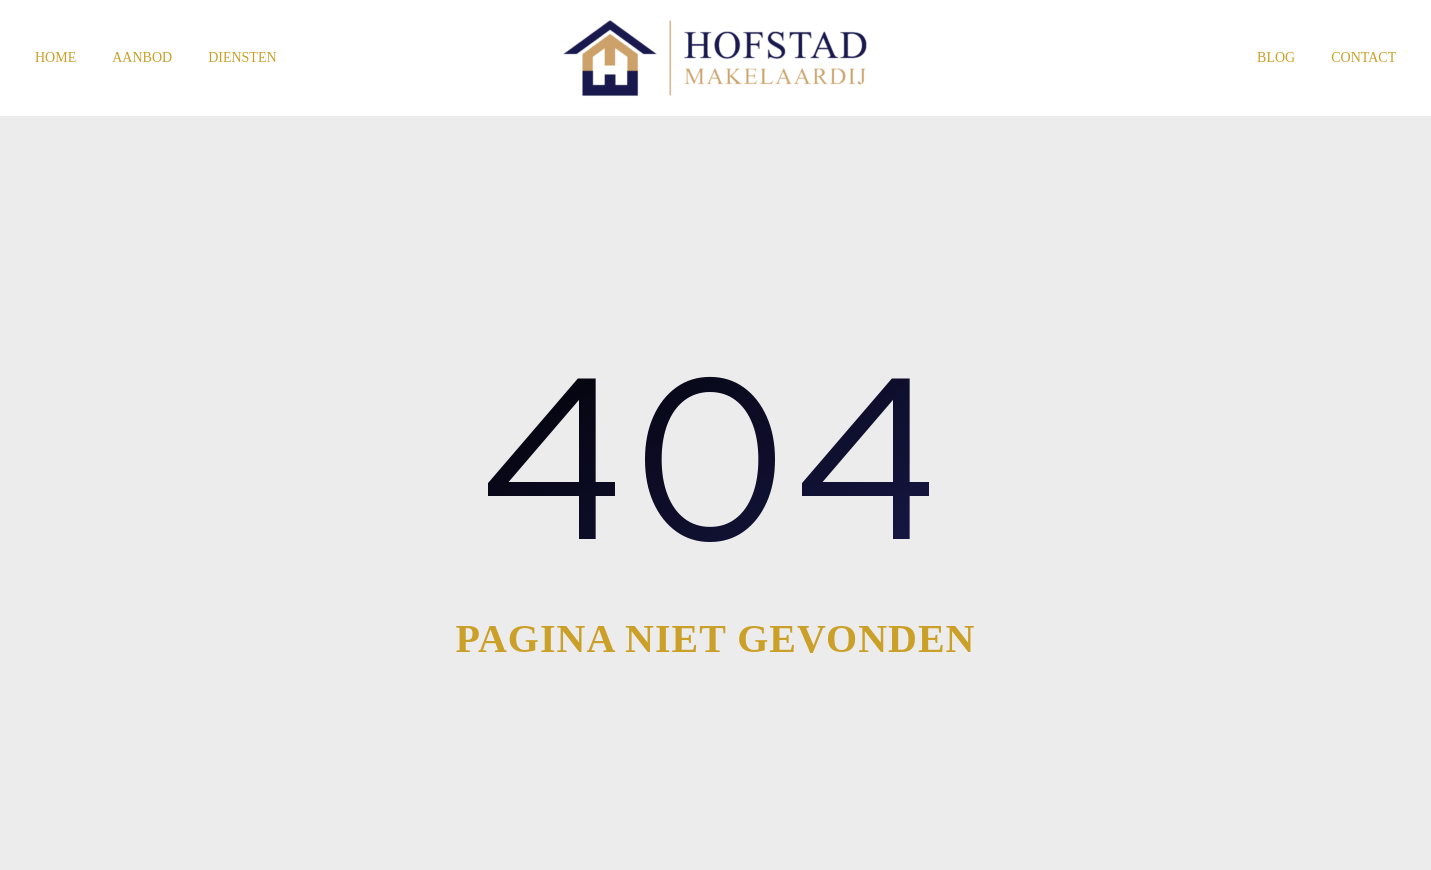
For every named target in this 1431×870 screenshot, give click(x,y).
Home (55, 57)
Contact (1363, 57)
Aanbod (142, 57)
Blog (1276, 57)
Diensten (242, 57)
